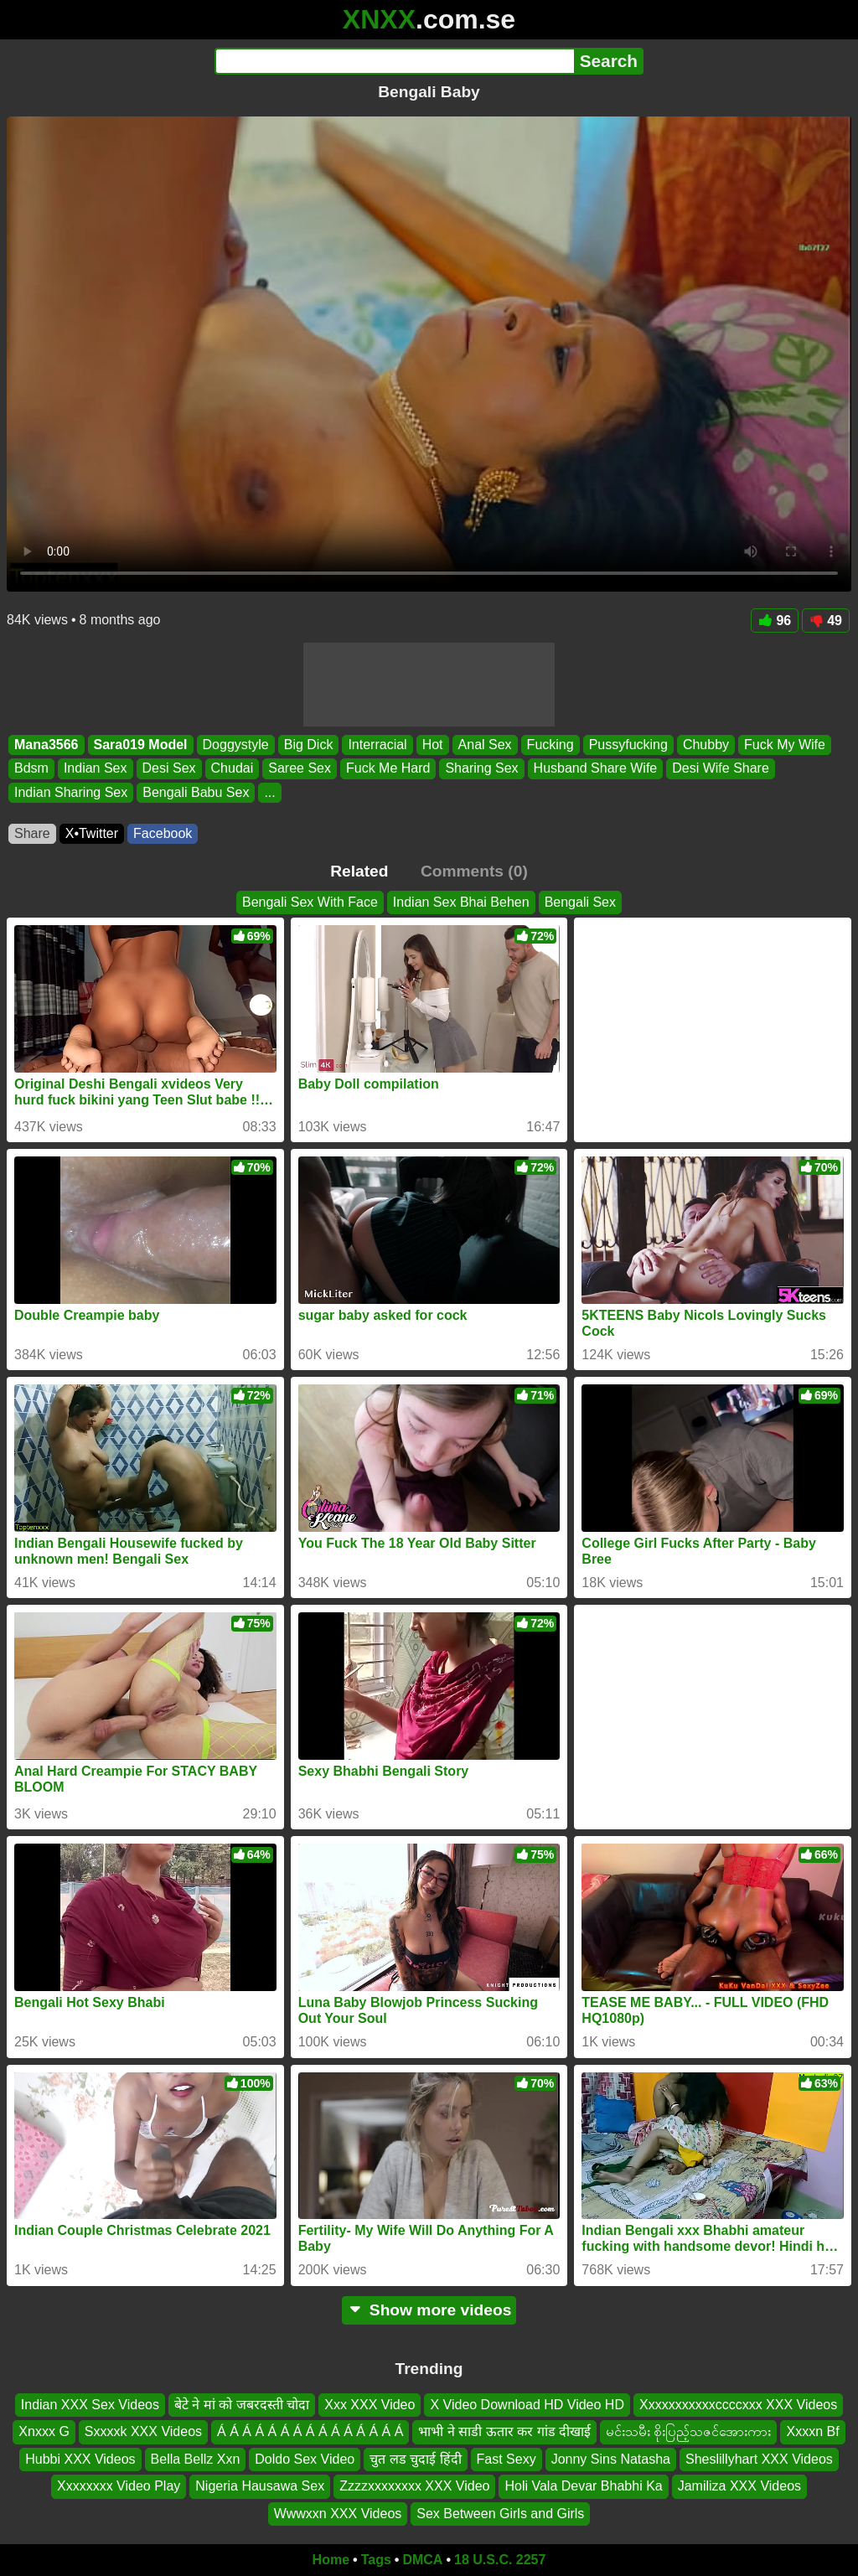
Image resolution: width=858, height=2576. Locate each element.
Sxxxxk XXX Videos (143, 2431)
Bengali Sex (580, 902)
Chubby (706, 744)
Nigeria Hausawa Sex (259, 2486)
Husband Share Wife (596, 769)
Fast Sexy (506, 2458)
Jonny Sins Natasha (610, 2458)
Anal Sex (485, 744)
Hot (432, 744)
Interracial (377, 744)
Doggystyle (236, 744)
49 (825, 620)
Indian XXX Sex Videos (90, 2405)
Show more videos (429, 2310)
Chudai (232, 769)
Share (32, 833)
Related (359, 871)
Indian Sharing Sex (70, 792)
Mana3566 (46, 744)
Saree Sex (299, 769)
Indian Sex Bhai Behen (461, 902)
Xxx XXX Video (369, 2405)
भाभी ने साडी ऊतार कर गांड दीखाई (504, 2431)
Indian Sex (95, 769)
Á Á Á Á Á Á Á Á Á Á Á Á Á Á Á (310, 2431)
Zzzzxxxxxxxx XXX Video (414, 2486)
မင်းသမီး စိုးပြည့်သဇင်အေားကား (688, 2431)
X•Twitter (91, 833)
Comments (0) (474, 871)
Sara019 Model (141, 744)
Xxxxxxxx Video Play (118, 2486)
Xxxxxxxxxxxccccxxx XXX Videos (738, 2405)
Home (331, 2560)
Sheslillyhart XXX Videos (759, 2458)
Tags (376, 2560)
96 (774, 620)
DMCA (422, 2560)
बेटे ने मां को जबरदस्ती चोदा (241, 2405)
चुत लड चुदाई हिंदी (415, 2458)
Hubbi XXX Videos (80, 2458)
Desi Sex (169, 769)
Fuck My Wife (784, 744)
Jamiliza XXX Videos (739, 2486)
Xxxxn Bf (812, 2431)
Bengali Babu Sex (195, 792)
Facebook (162, 833)
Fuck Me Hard (388, 769)
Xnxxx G (43, 2431)
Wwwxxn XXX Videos (338, 2513)
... (269, 792)
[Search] (394, 61)
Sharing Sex (481, 769)
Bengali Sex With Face (310, 902)
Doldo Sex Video (304, 2458)
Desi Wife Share (720, 769)
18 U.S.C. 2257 (499, 2560)
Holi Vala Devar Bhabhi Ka (583, 2486)
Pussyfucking (628, 744)
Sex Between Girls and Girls (500, 2513)
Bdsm (31, 769)
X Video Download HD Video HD (527, 2405)
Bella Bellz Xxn (195, 2458)
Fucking (550, 744)
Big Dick (308, 744)
